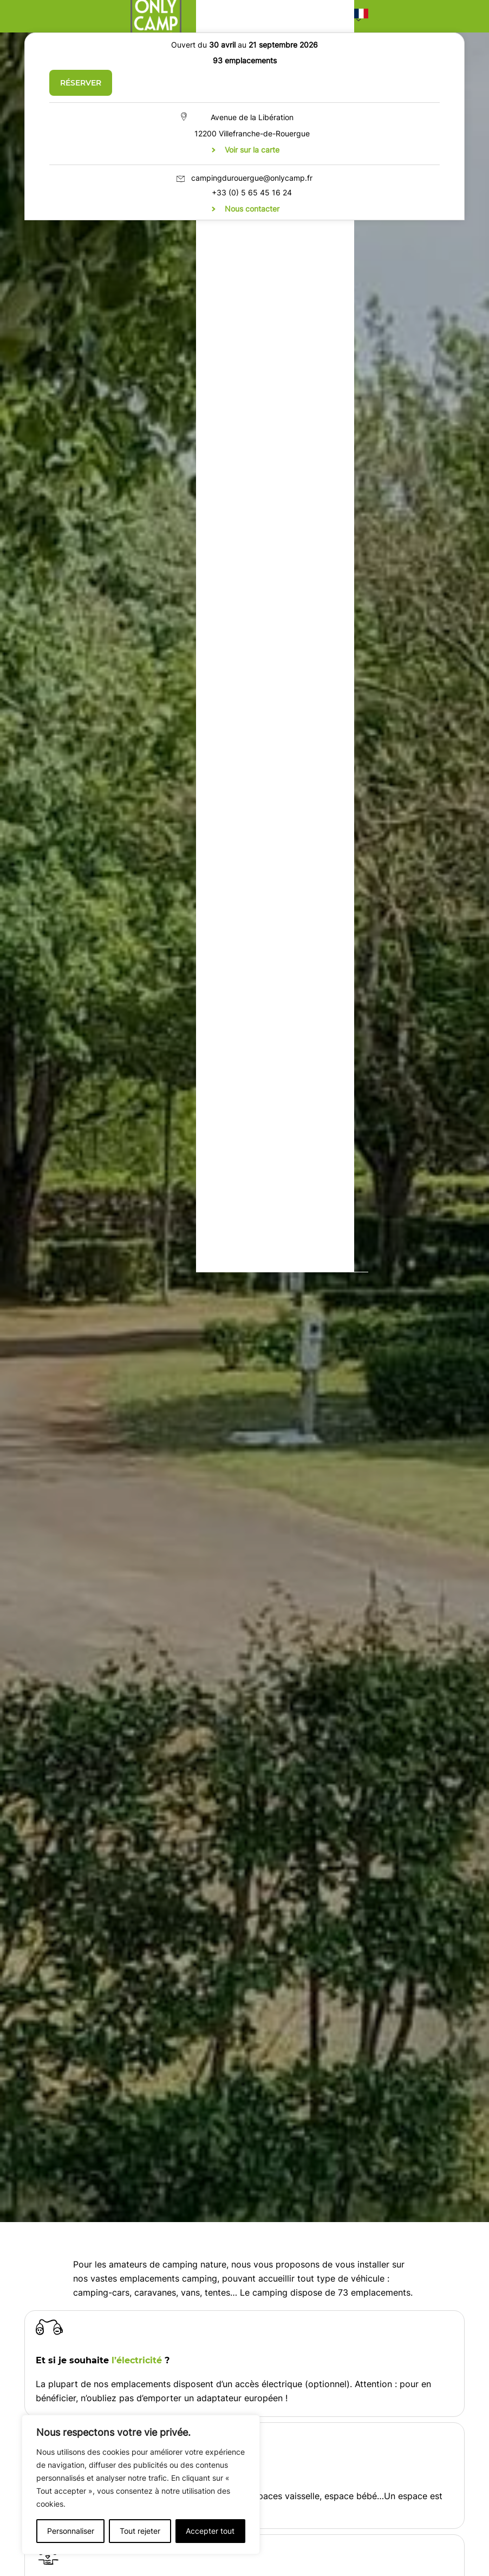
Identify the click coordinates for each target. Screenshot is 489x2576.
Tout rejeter (140, 2530)
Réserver (80, 83)
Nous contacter (252, 208)
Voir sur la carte (252, 149)
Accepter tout (210, 2530)
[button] (361, 16)
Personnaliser (70, 2530)
